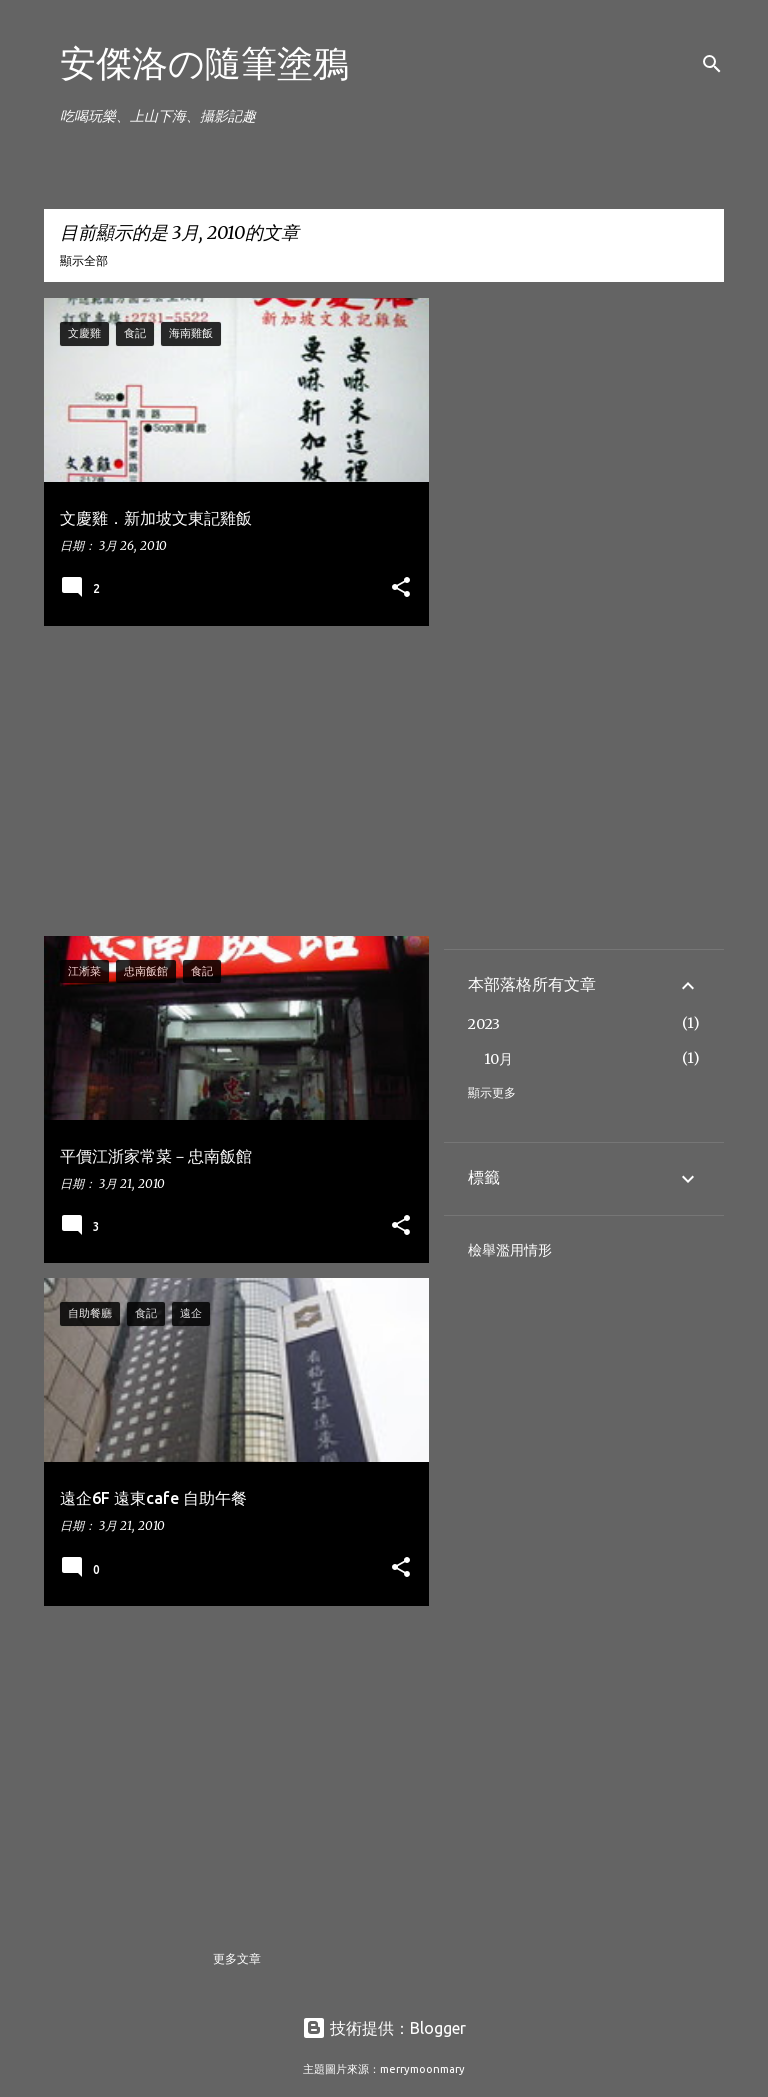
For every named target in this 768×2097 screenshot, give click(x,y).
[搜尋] (712, 64)
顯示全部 (84, 260)
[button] (401, 588)
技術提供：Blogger (384, 2028)
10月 (498, 1059)
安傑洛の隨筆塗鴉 (204, 62)
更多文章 (237, 1958)
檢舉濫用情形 (510, 1250)
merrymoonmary (422, 2069)
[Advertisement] (229, 781)
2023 (484, 1024)
